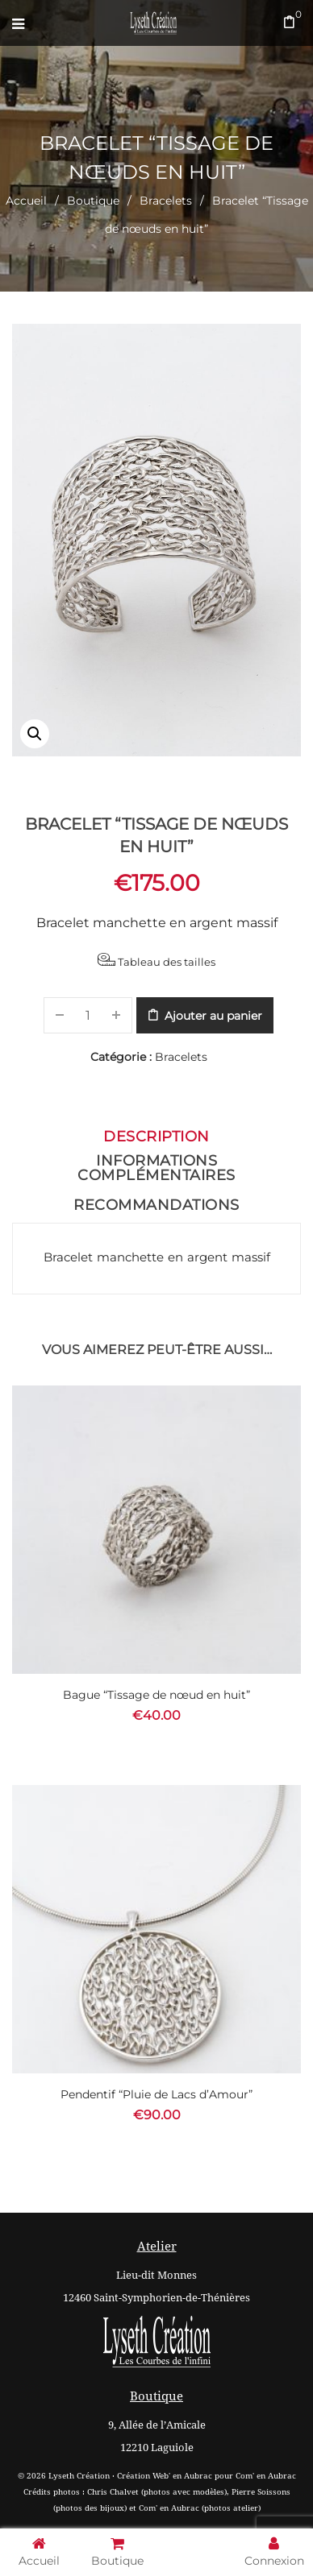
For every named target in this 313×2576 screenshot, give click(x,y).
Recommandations (156, 1205)
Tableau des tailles (156, 960)
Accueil (26, 200)
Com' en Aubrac (266, 2475)
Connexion (274, 2551)
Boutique (93, 200)
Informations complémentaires (156, 1167)
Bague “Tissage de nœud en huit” (156, 1695)
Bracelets (166, 200)
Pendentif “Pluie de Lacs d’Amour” (156, 2094)
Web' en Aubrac (182, 2475)
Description (156, 1136)
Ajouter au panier (213, 1015)
